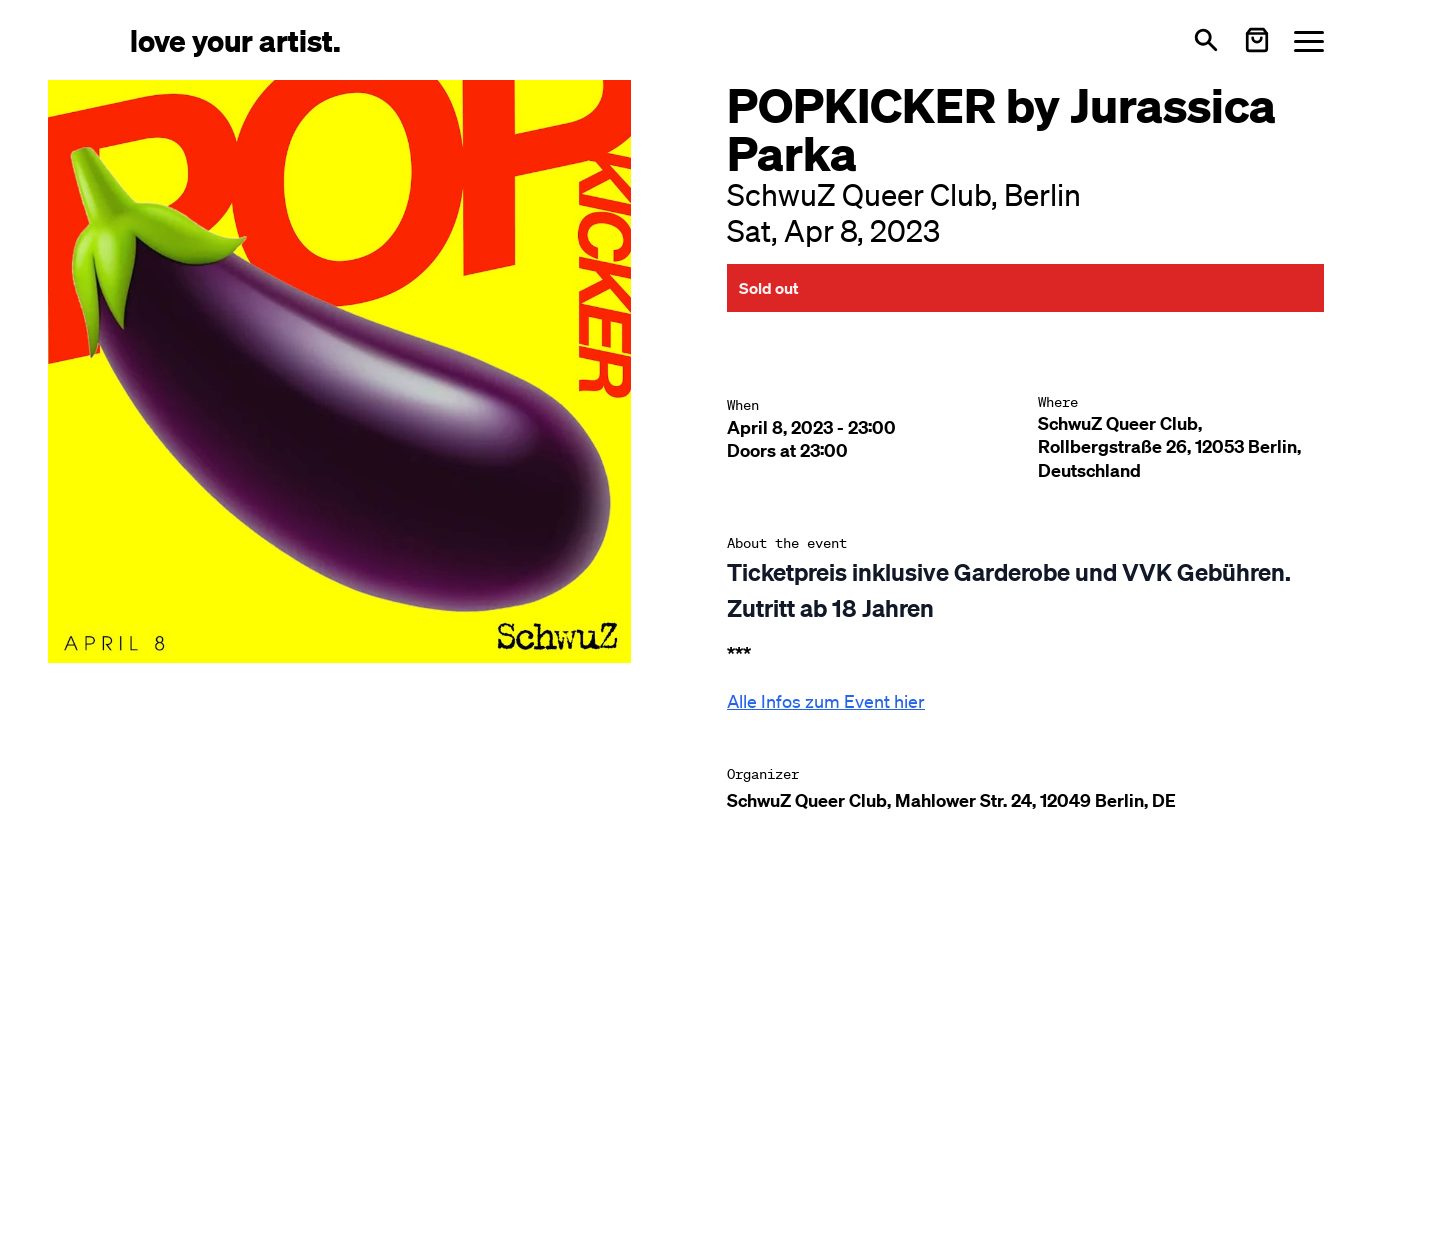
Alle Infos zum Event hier (826, 701)
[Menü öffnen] (1309, 40)
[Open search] (1206, 40)
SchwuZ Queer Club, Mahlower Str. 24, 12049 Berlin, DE (951, 800)
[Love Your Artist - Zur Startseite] (235, 39)
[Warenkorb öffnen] (1257, 40)
